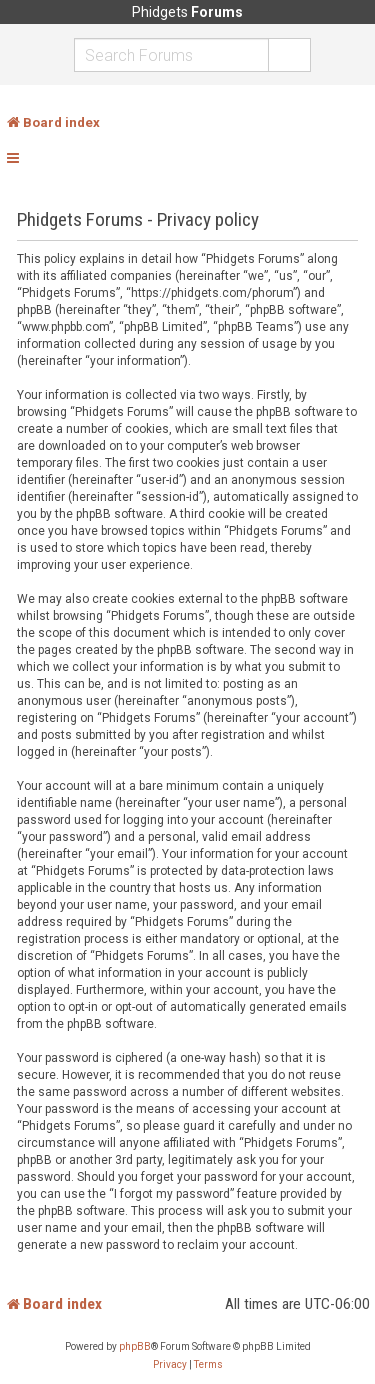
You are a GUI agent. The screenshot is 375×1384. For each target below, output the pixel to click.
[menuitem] (170, 1365)
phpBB (135, 1346)
